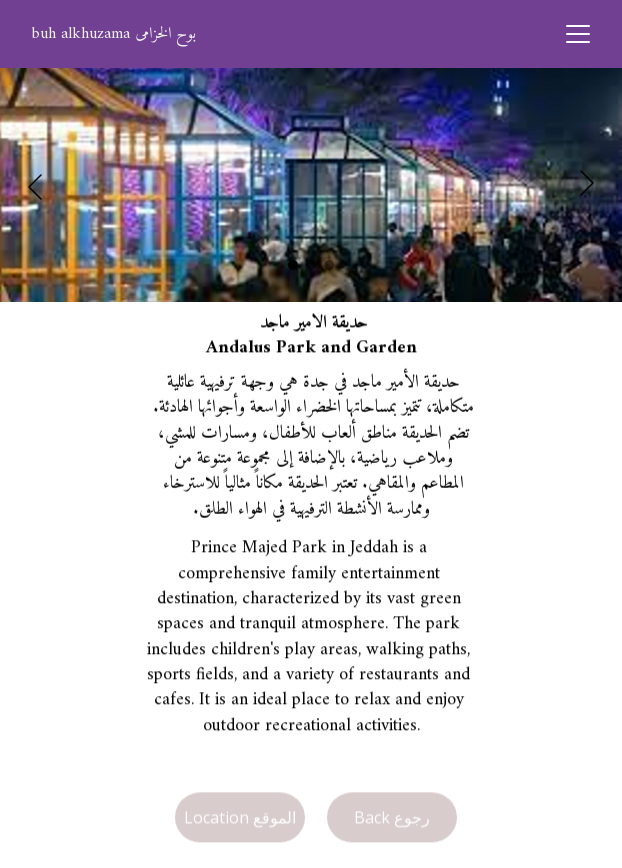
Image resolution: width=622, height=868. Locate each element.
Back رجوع (392, 819)
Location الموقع (240, 819)
